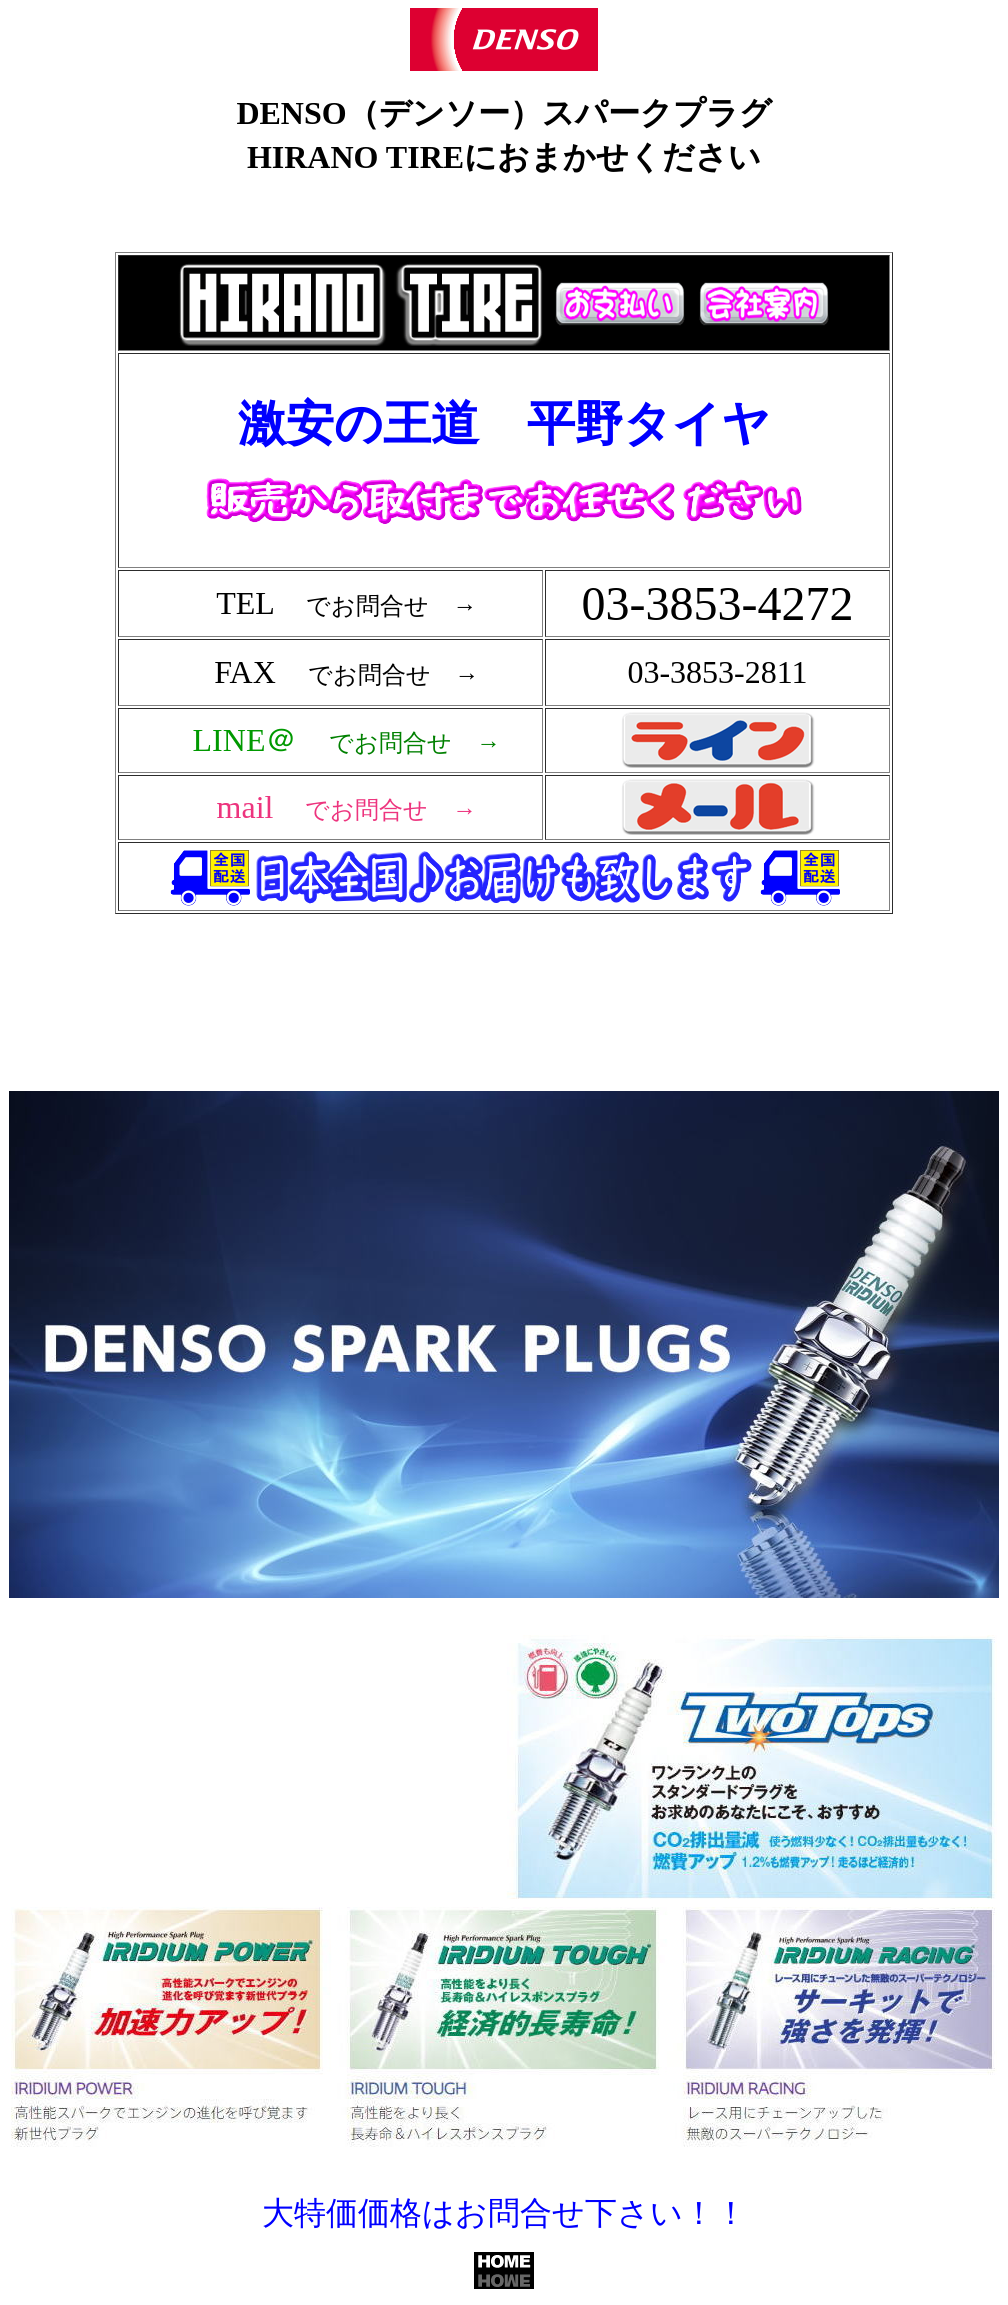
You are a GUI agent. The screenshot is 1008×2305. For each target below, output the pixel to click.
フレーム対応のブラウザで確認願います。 (508, 617)
